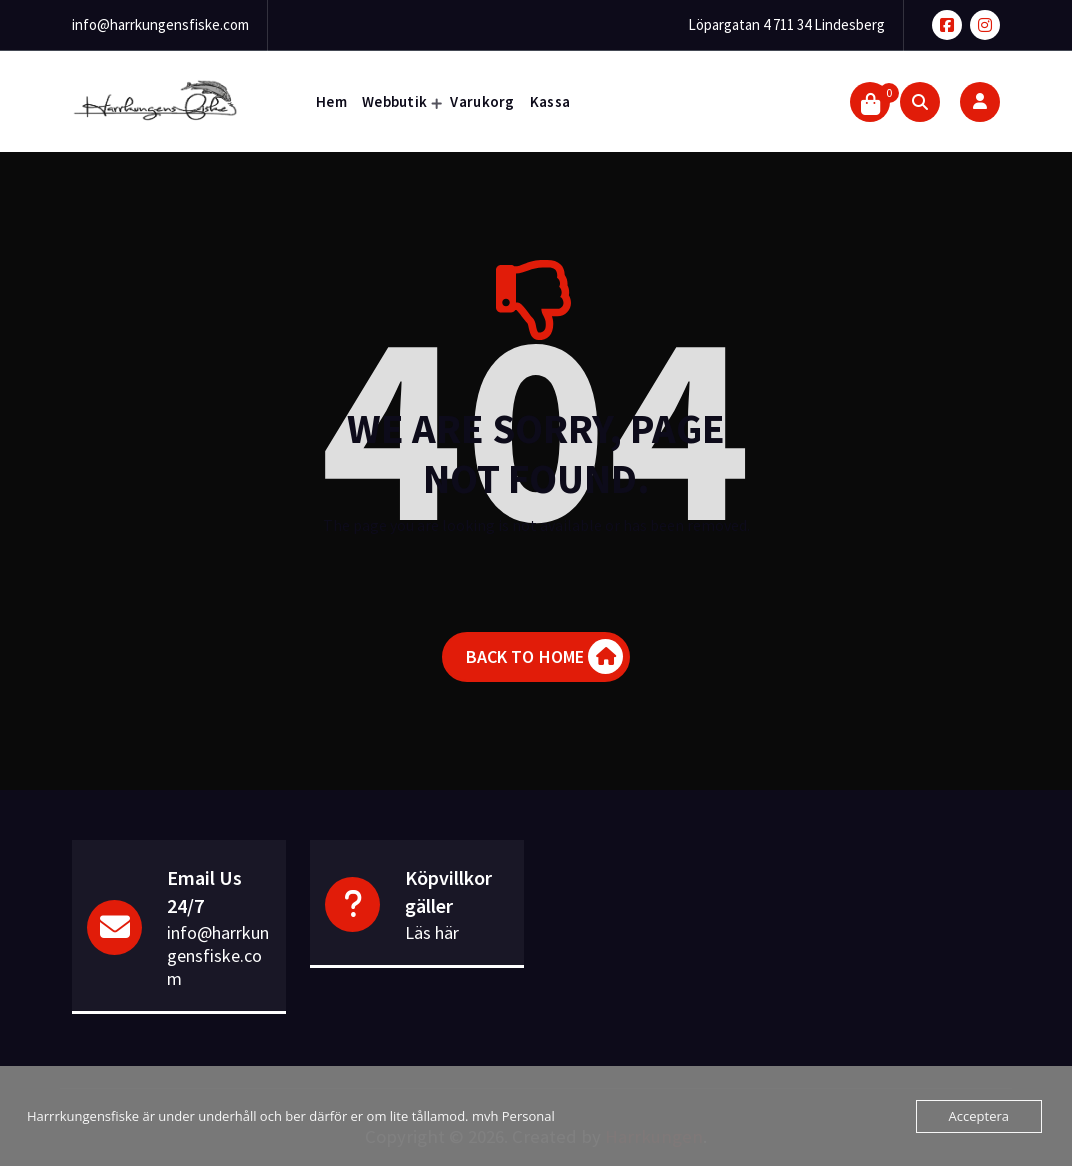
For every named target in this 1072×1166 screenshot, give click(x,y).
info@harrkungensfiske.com (160, 24)
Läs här (432, 932)
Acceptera (979, 1116)
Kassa (550, 101)
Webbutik (394, 101)
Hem (331, 101)
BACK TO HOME (545, 656)
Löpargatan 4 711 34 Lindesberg (786, 24)
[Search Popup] (920, 102)
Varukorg (482, 101)
